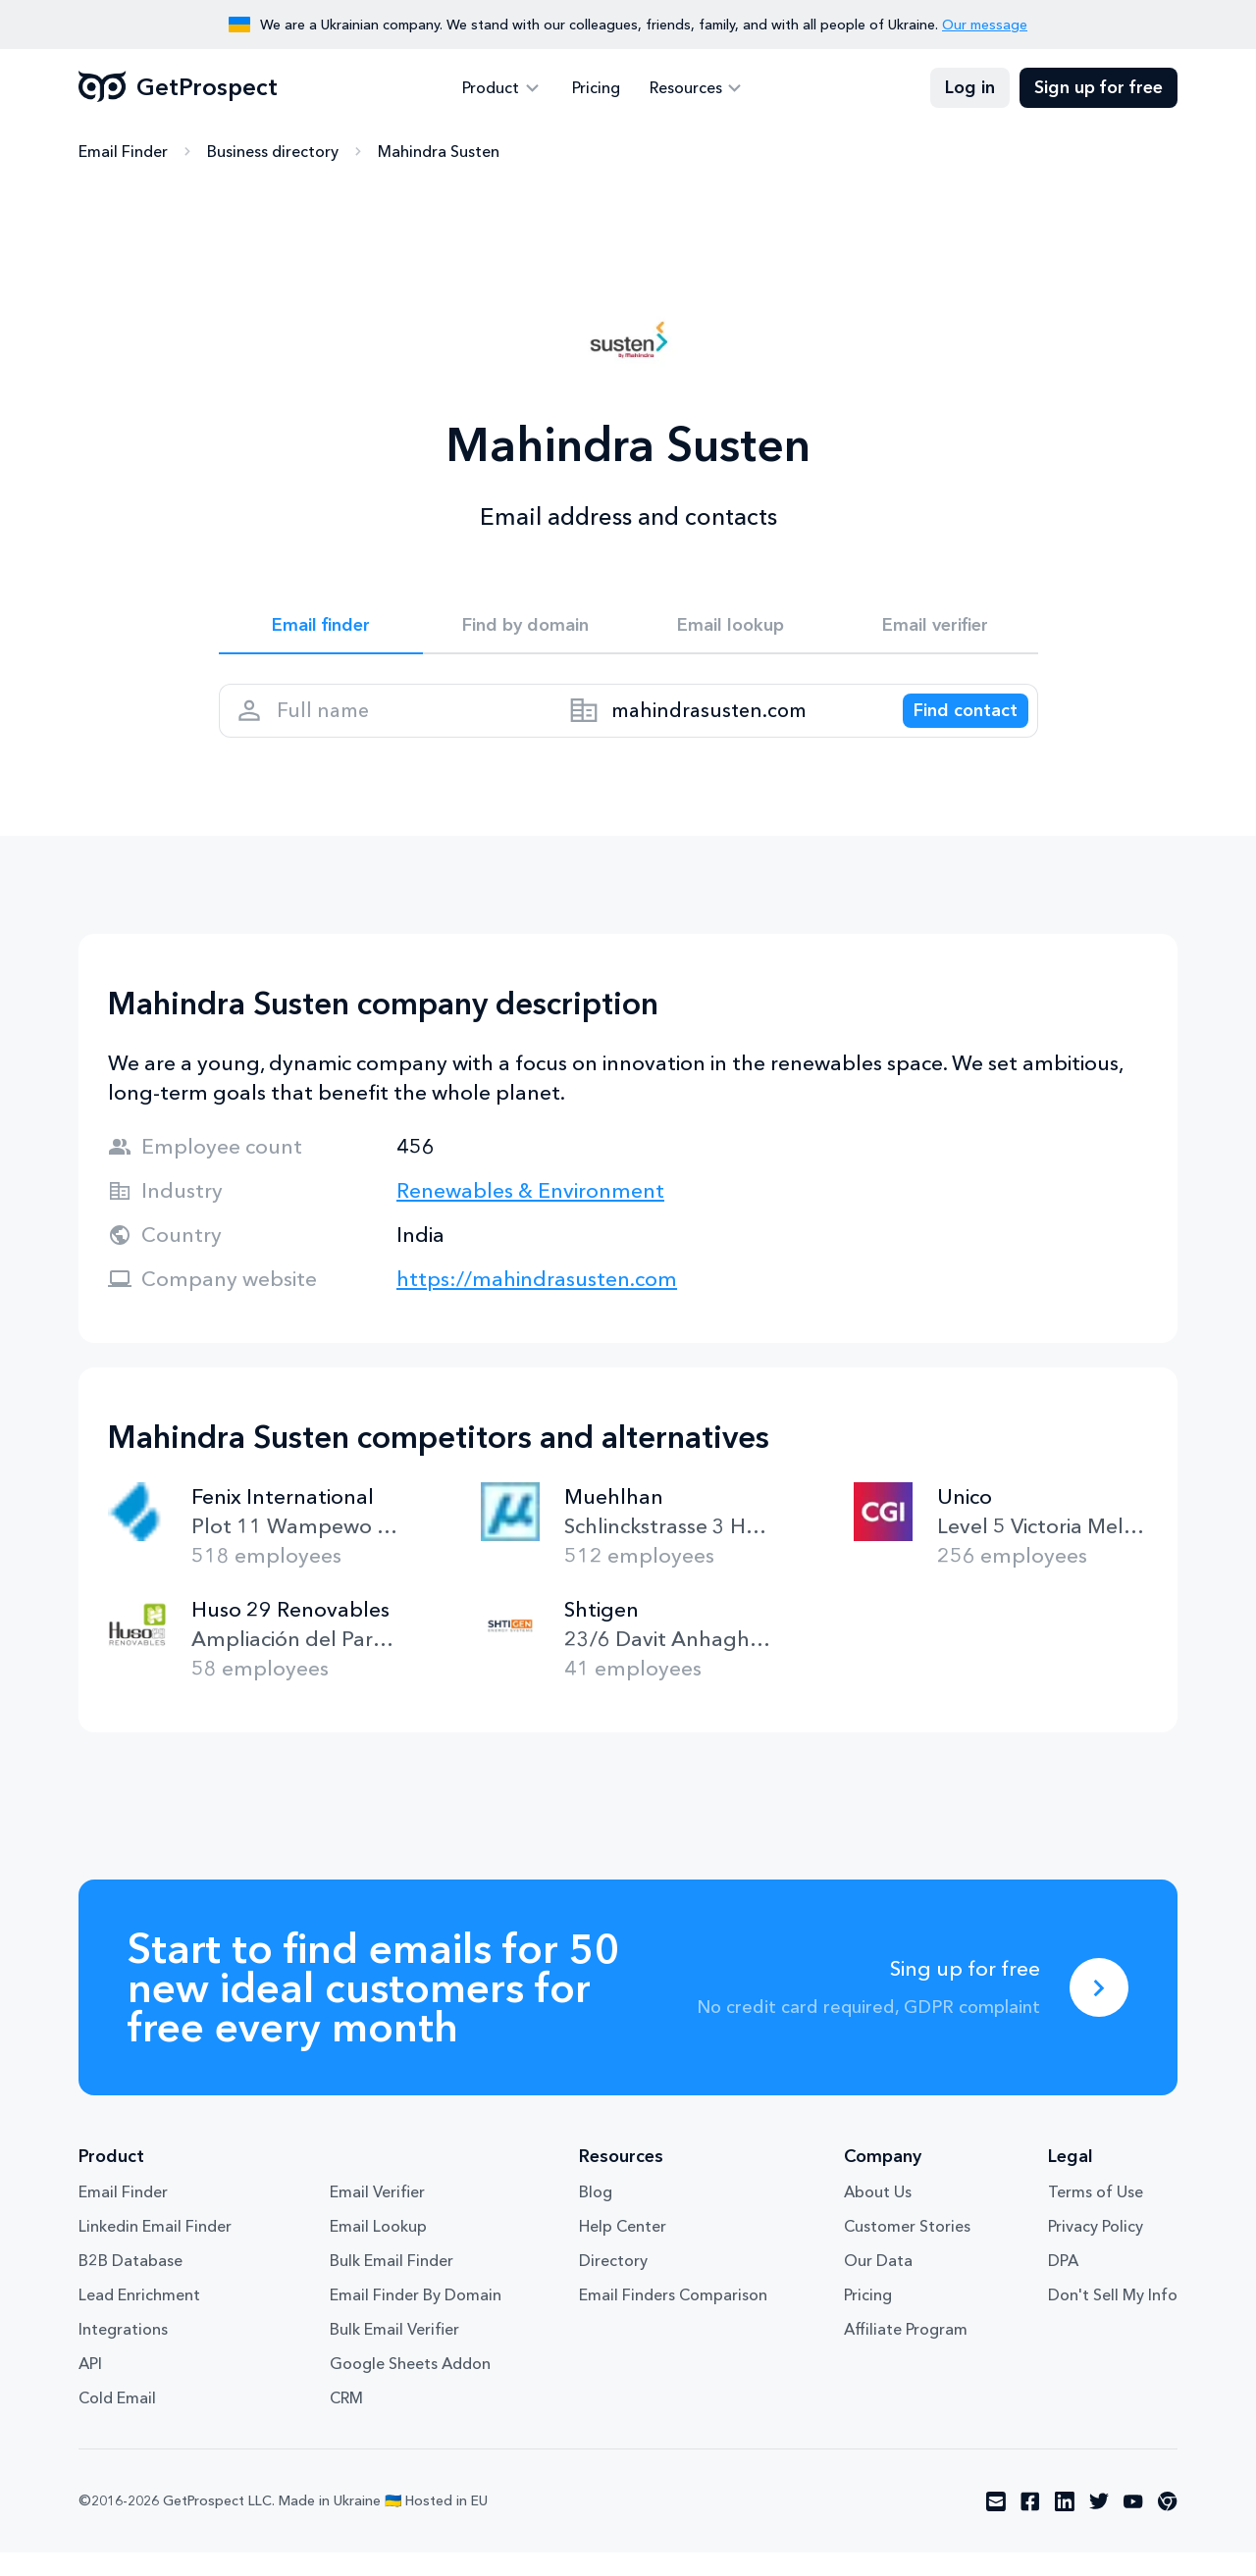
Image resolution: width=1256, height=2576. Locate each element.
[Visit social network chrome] (1168, 2525)
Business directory (273, 152)
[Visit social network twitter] (1099, 2525)
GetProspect (178, 88)
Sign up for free (1098, 88)
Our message (984, 24)
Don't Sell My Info (1113, 2318)
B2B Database (130, 2283)
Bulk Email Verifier (394, 2352)
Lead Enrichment (139, 2318)
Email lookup (730, 629)
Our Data (878, 2283)
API (90, 2386)
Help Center (622, 2249)
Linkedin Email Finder (155, 2249)
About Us (878, 2215)
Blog (595, 2215)
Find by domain (526, 629)
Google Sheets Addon (410, 2386)
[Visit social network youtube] (1133, 2525)
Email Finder (123, 152)
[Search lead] (951, 725)
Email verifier (935, 629)
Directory (613, 2283)
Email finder (320, 629)
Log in (970, 88)
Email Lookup (378, 2249)
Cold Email (117, 2421)
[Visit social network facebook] (1030, 2525)
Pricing (596, 88)
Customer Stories (907, 2249)
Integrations (123, 2352)
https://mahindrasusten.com (536, 1302)
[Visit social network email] (996, 2525)
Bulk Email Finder (391, 2283)
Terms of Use (1095, 2215)
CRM (346, 2421)
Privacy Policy (1095, 2249)
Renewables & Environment (530, 1214)
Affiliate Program (906, 2352)
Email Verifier (377, 2215)
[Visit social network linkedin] (1064, 2525)
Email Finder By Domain (415, 2318)
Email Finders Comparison (673, 2318)
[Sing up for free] (1099, 2011)
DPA (1063, 2283)
